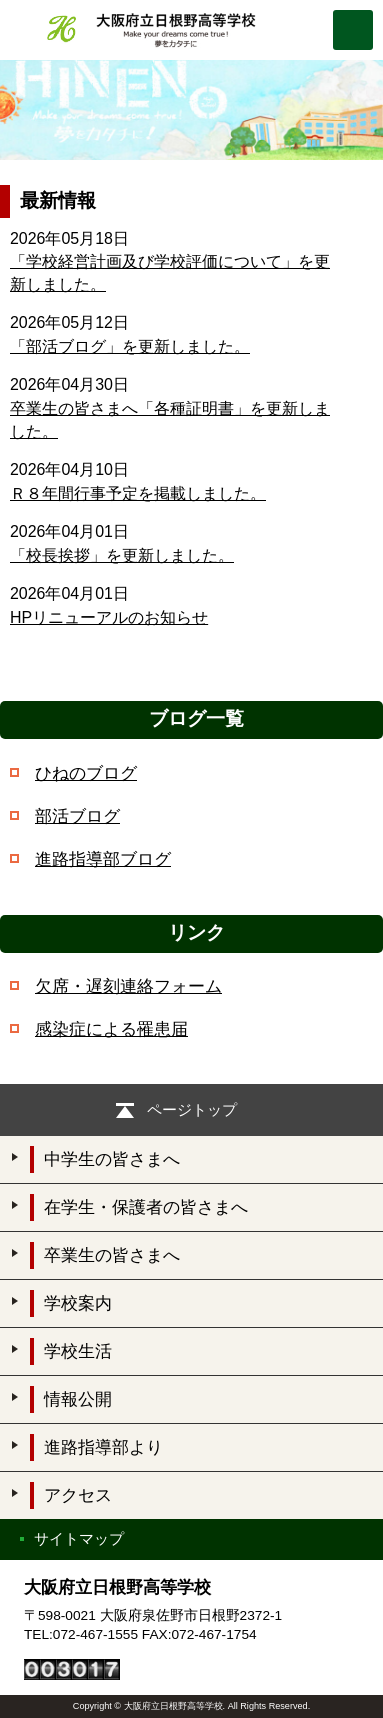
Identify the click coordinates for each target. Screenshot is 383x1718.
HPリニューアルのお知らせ (109, 617)
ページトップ (192, 1109)
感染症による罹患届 (111, 1029)
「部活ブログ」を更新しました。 (130, 346)
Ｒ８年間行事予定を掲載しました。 (138, 493)
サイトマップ (79, 1538)
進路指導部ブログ (103, 859)
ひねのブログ (86, 773)
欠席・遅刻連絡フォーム (128, 986)
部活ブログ (77, 816)
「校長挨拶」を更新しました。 (122, 555)
